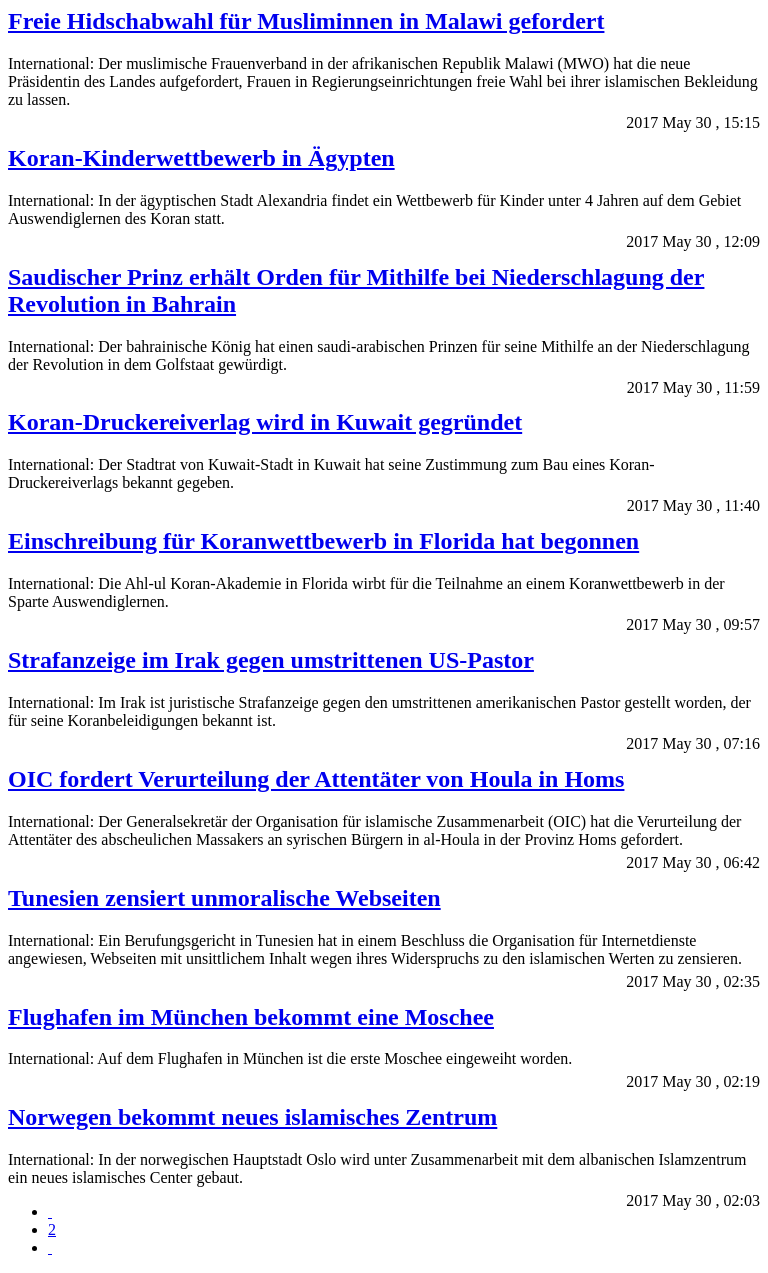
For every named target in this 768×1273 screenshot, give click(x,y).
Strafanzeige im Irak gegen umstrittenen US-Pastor (271, 660)
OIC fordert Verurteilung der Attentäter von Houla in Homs (316, 779)
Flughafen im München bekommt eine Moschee (251, 1017)
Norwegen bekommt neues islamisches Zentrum (252, 1117)
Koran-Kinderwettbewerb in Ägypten (201, 158)
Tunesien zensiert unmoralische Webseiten (224, 898)
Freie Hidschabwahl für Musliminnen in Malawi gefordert (306, 21)
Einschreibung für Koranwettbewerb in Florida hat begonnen (323, 541)
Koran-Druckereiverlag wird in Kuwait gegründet (265, 422)
